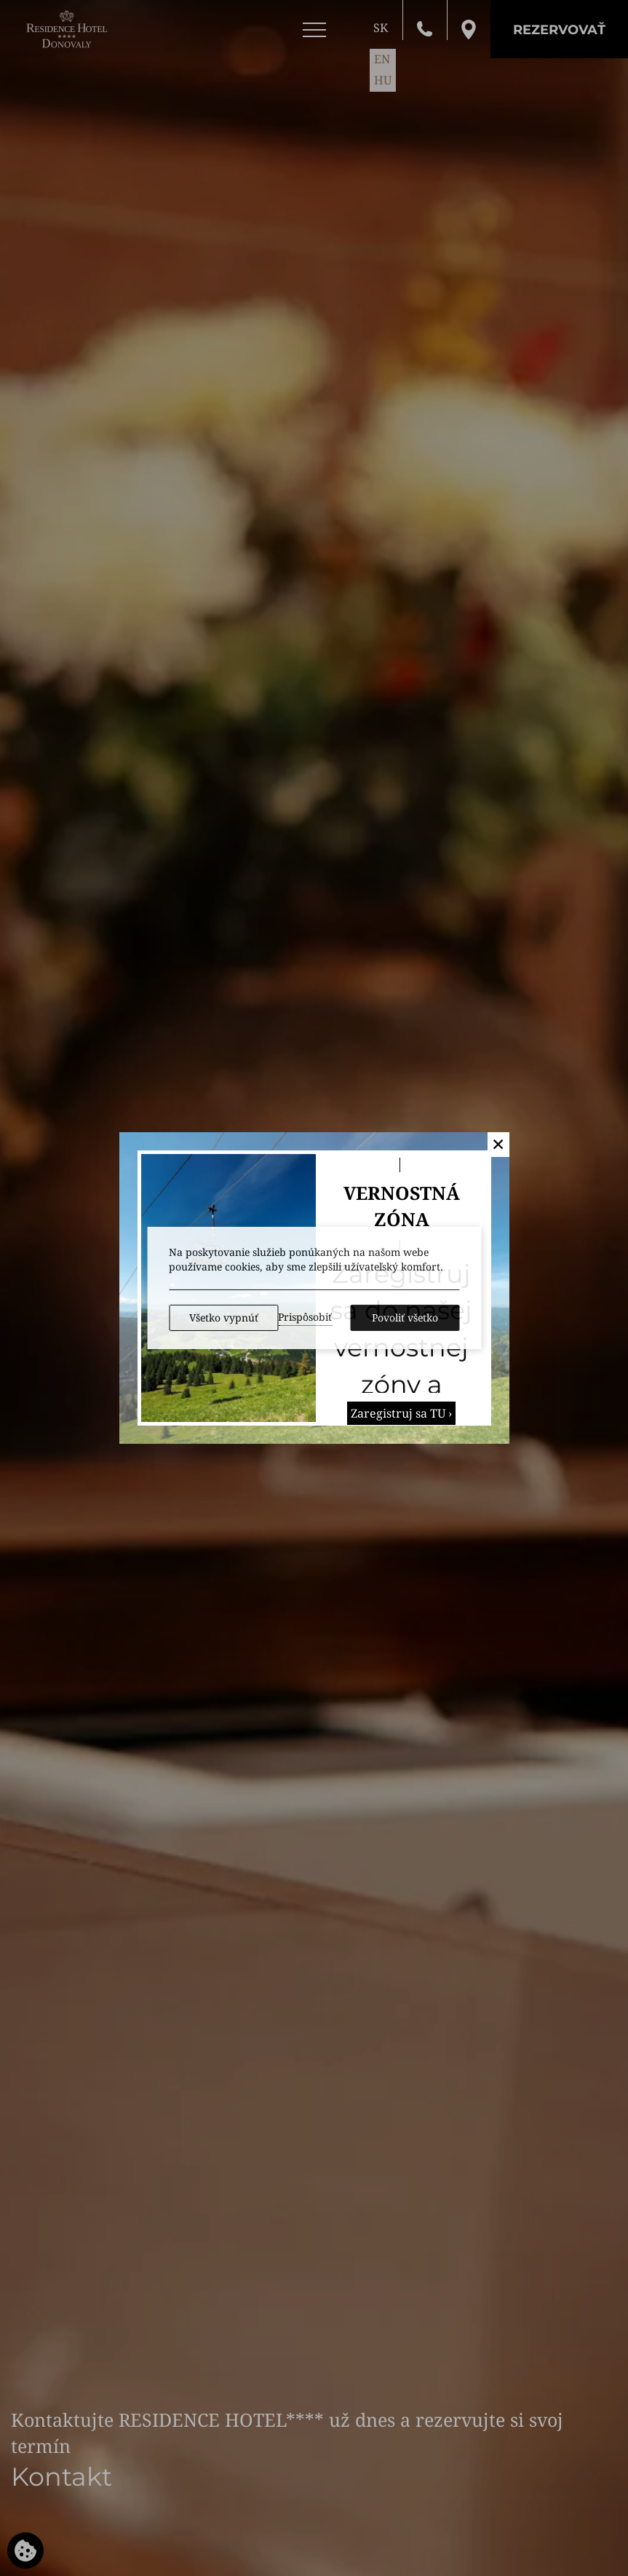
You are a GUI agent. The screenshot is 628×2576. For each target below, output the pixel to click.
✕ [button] (498, 1143)
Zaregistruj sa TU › (401, 1413)
